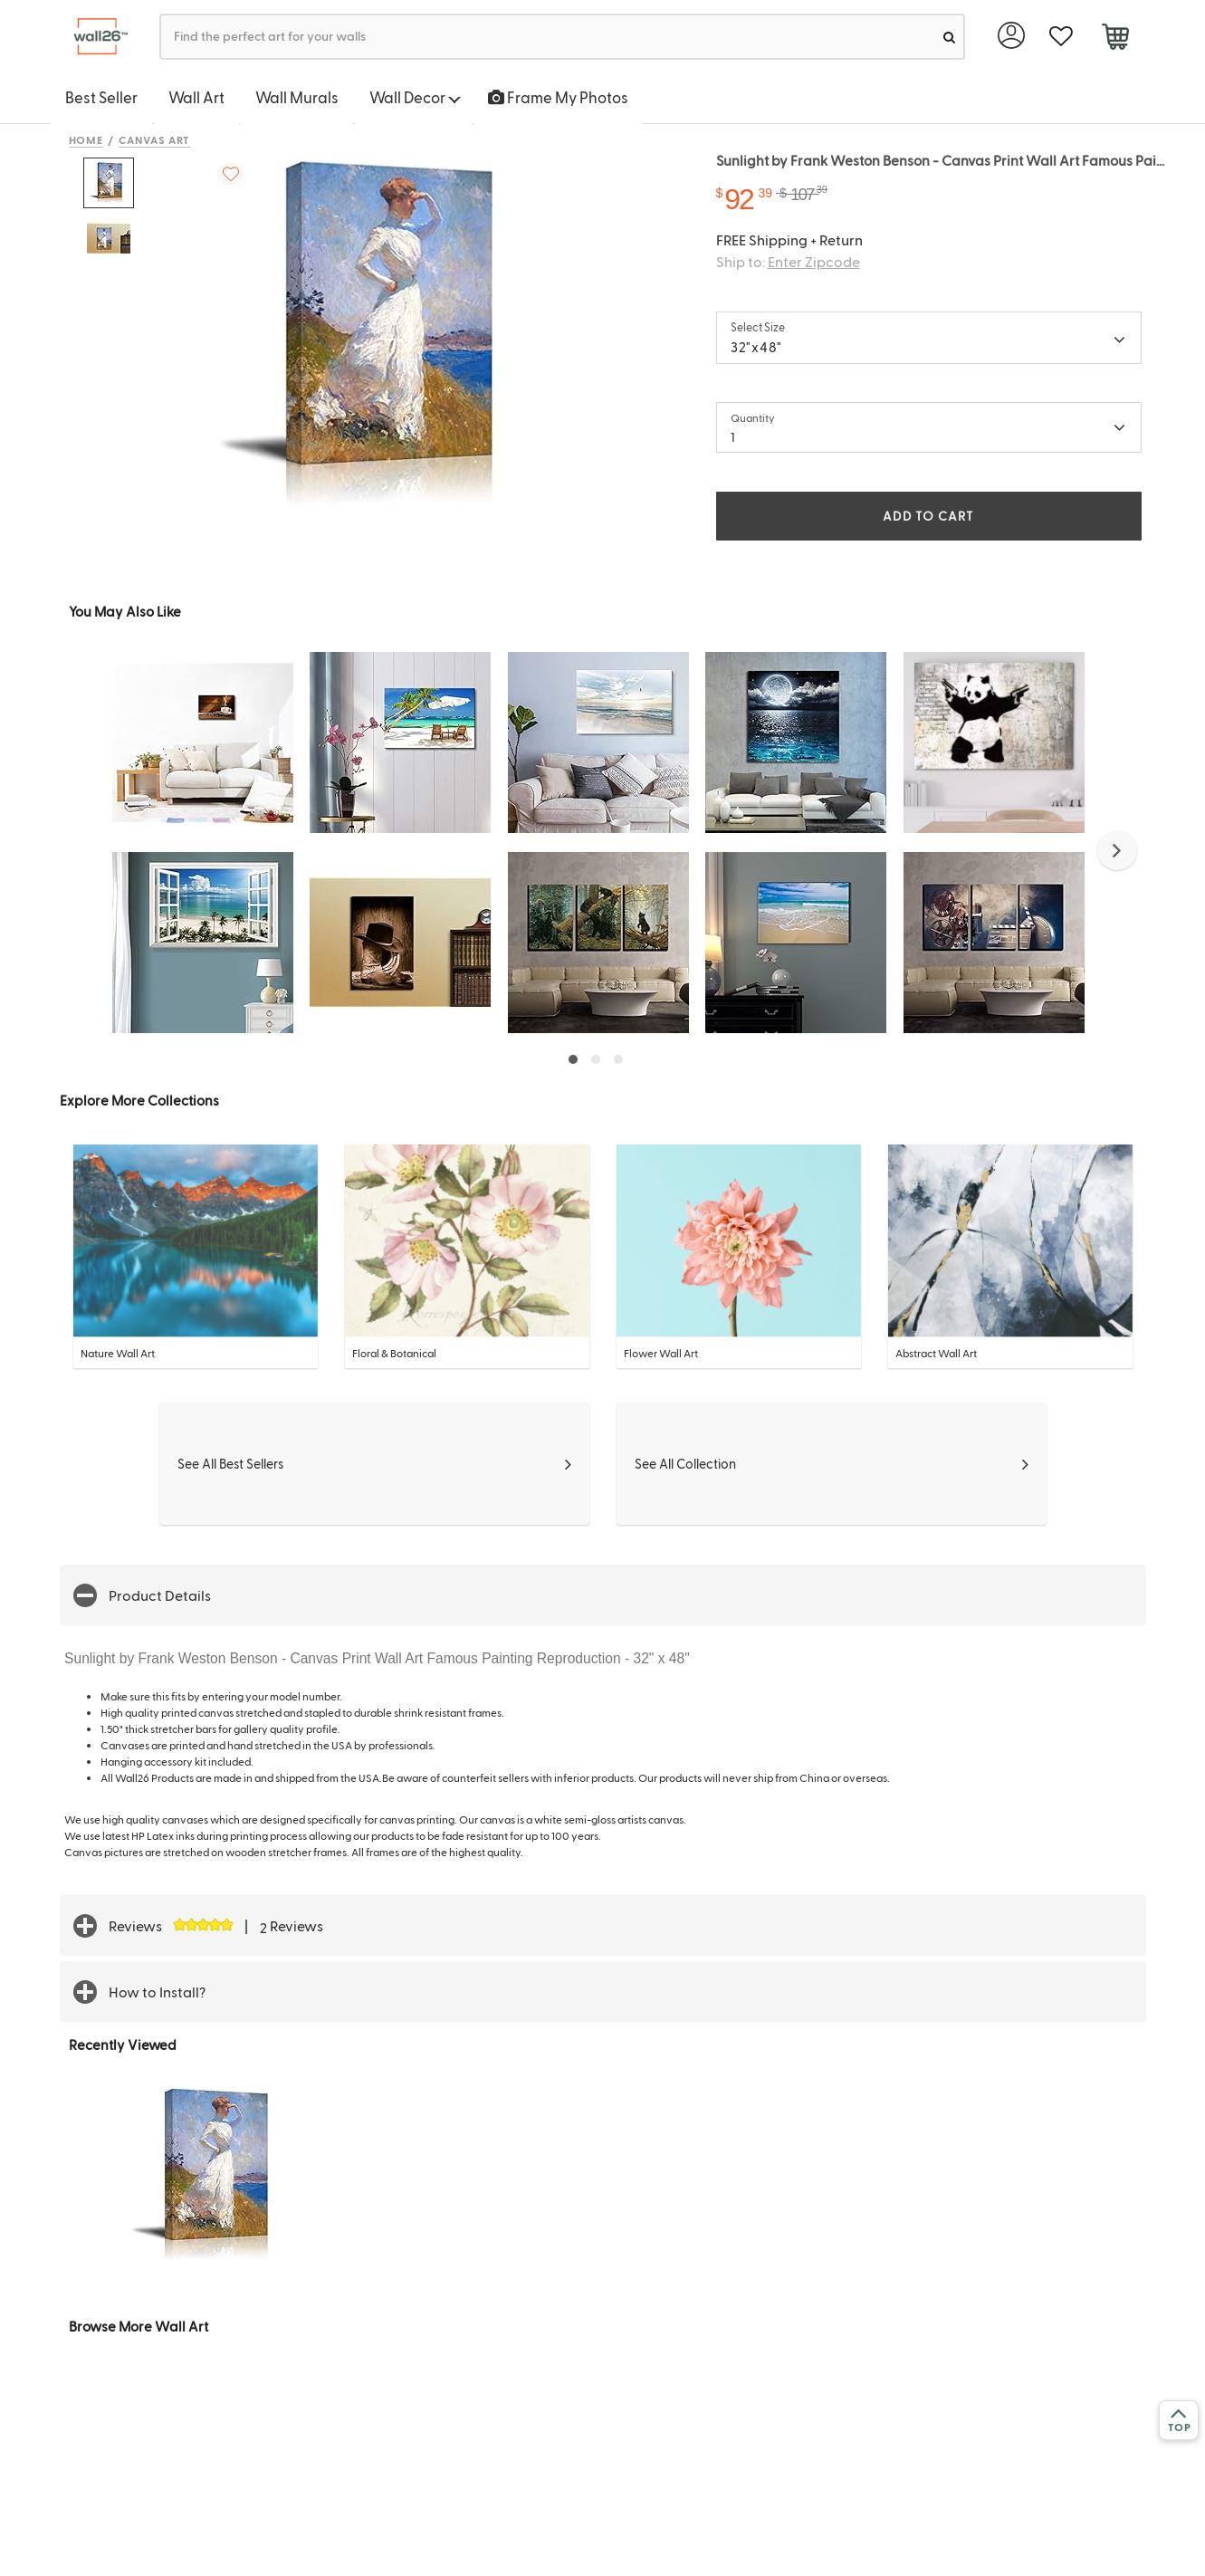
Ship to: (788, 261)
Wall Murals (297, 97)
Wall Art (196, 97)
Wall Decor (415, 97)
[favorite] (1061, 36)
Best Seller (101, 97)
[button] (1117, 850)
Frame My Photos (558, 97)
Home (86, 139)
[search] (949, 37)
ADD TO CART (928, 515)
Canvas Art (154, 139)
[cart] (1116, 38)
